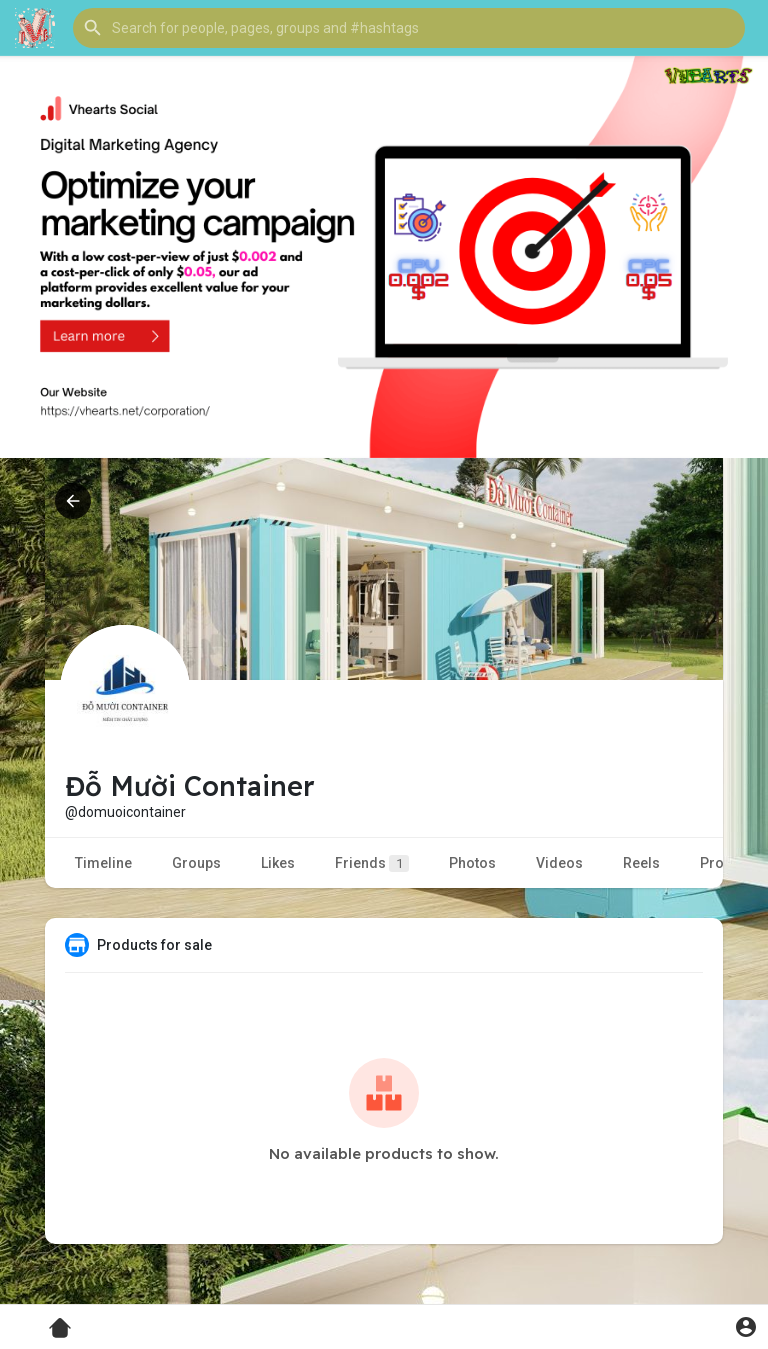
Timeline (103, 863)
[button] (409, 28)
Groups (196, 863)
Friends (372, 863)
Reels (641, 863)
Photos (472, 863)
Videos (559, 863)
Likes (278, 863)
